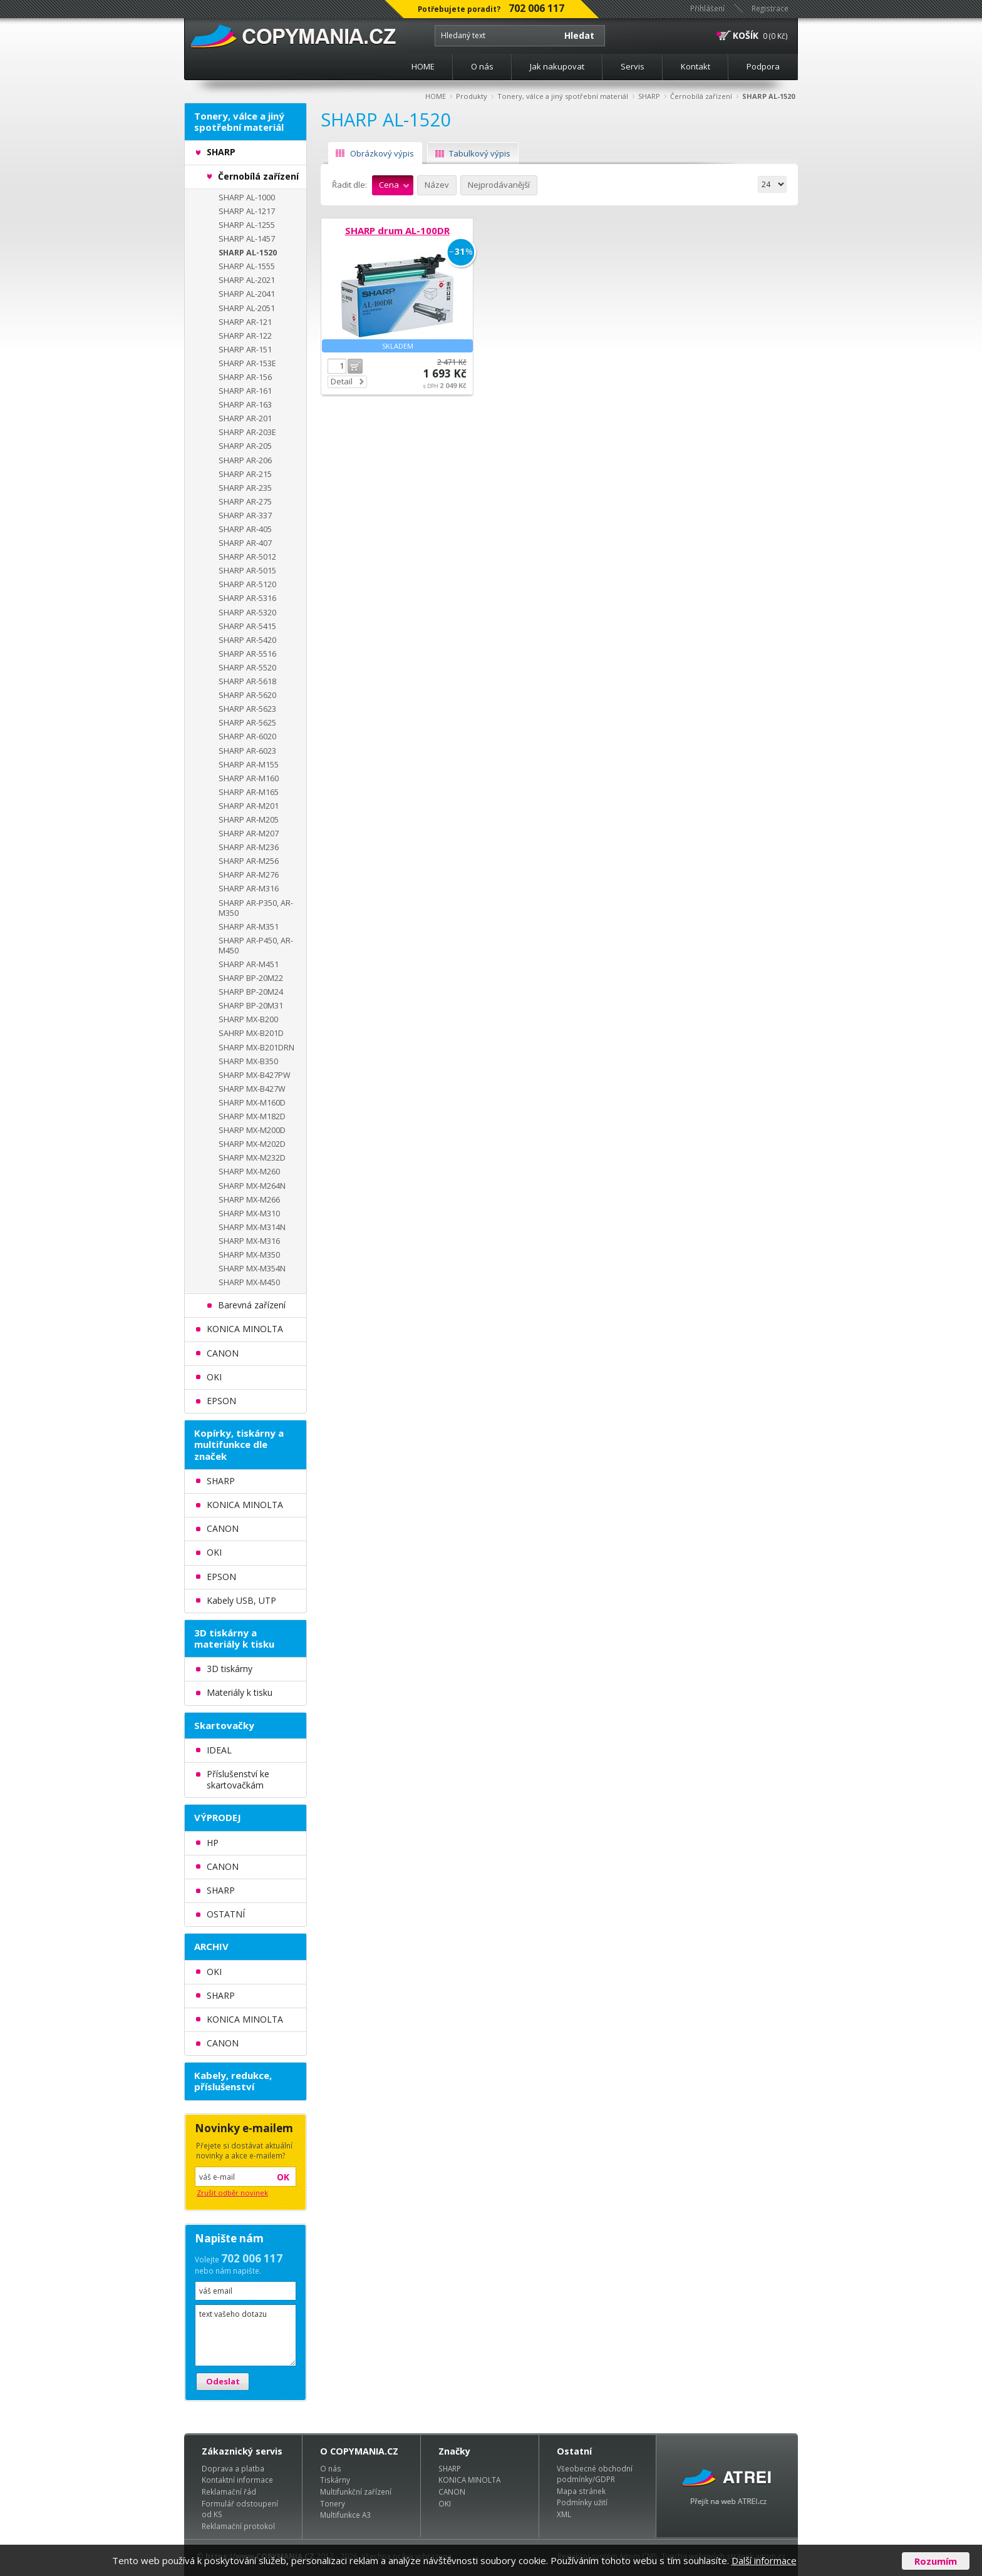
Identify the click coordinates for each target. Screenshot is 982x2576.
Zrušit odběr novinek (232, 2192)
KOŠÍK (745, 35)
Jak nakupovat (557, 66)
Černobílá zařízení (701, 96)
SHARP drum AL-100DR (397, 230)
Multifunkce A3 (345, 2515)
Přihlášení (707, 8)
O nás (482, 66)
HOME (423, 66)
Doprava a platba (233, 2468)
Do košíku (355, 366)
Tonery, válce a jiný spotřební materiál (562, 96)
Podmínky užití (582, 2502)
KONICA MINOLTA (469, 2480)
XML (564, 2514)
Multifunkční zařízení (355, 2491)
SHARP (649, 96)
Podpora (763, 66)
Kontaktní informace (237, 2480)
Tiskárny (335, 2480)
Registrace (770, 8)
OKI (444, 2503)
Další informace (764, 2560)
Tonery (332, 2503)
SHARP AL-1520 (768, 96)
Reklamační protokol (238, 2526)
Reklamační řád (229, 2491)
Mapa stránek (581, 2491)
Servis (632, 66)
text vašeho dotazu (245, 2335)
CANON (451, 2491)
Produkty (471, 96)
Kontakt (695, 66)
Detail (342, 381)
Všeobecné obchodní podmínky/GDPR (595, 2474)
